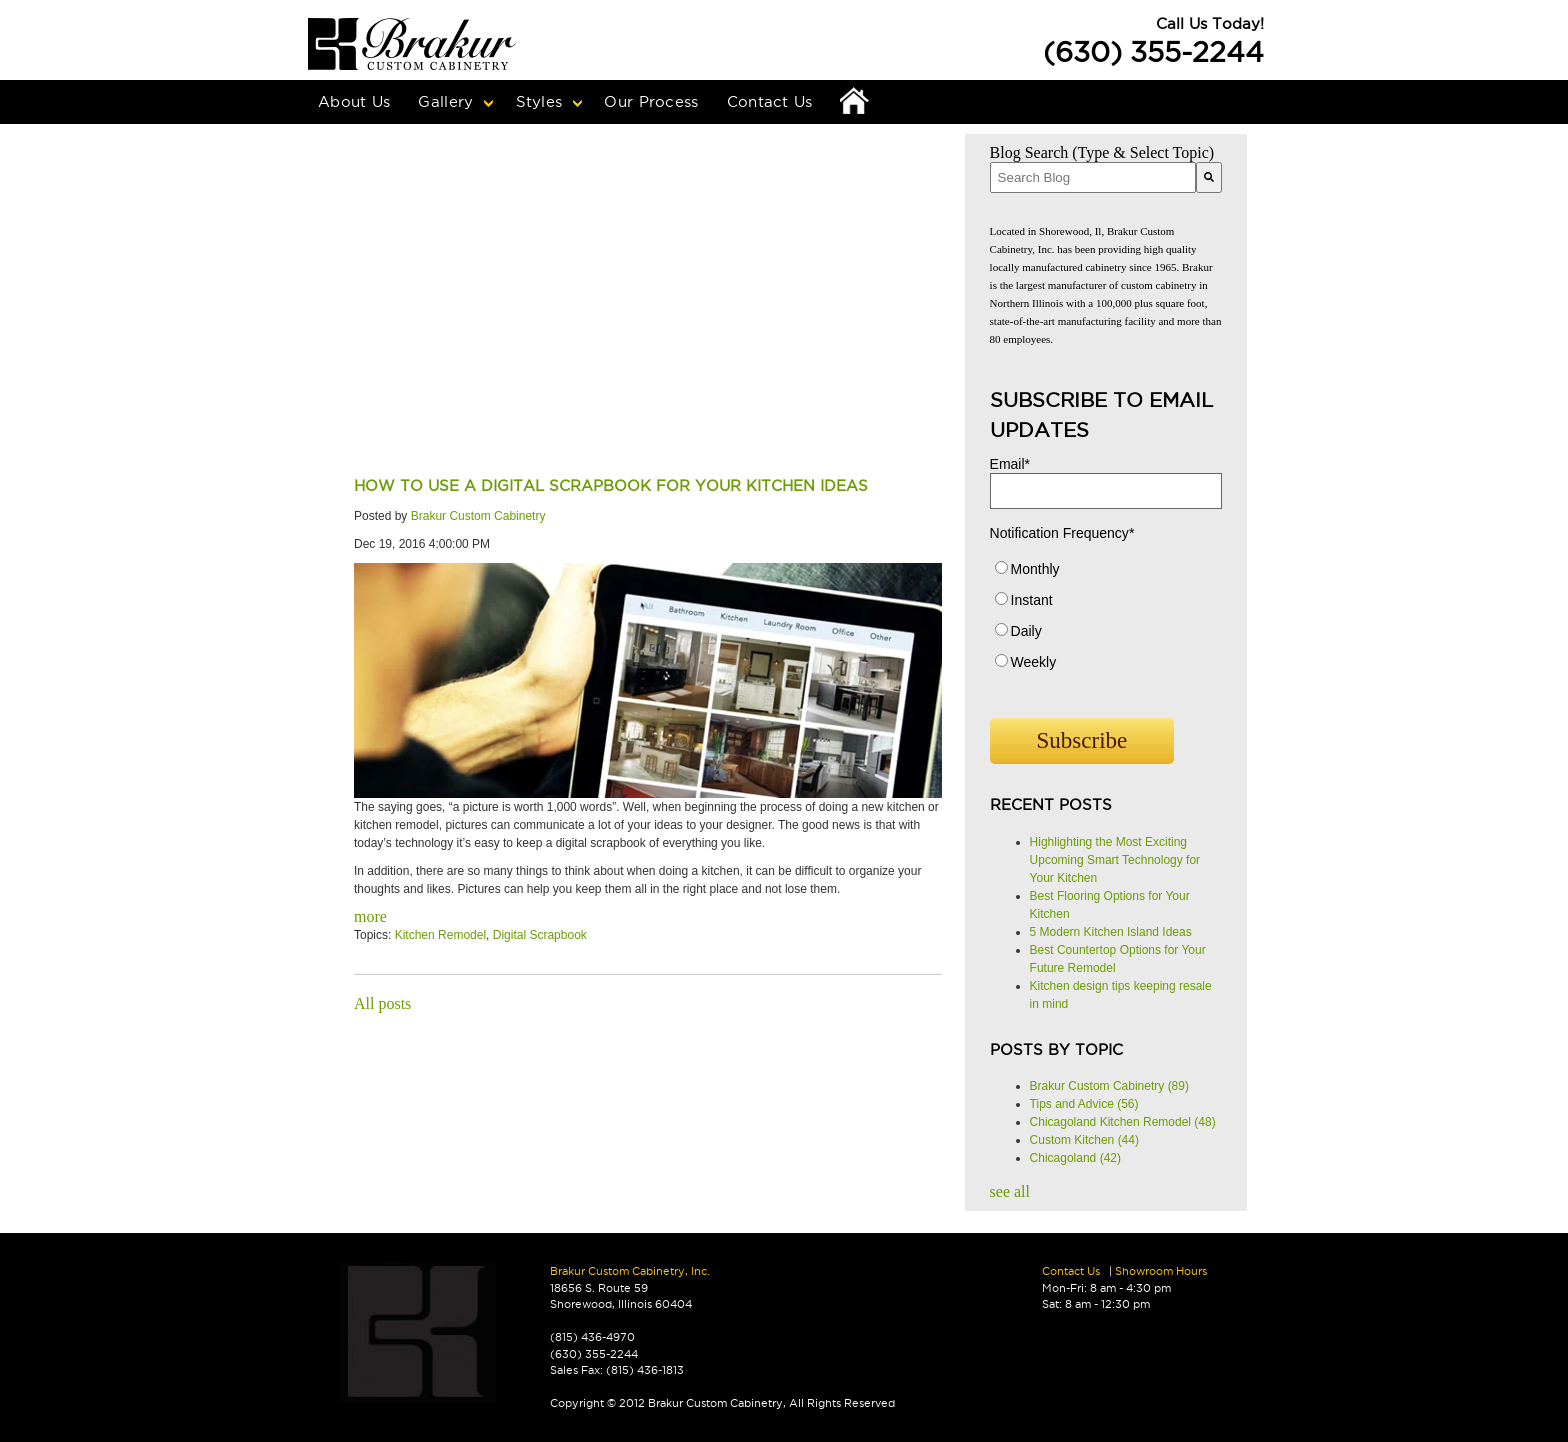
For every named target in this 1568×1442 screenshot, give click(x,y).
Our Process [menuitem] (651, 101)
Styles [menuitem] (539, 101)
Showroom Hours (1161, 1271)
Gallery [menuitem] (445, 101)
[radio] (1106, 573)
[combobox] (1093, 177)
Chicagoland (1075, 1158)
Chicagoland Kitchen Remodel (1123, 1122)
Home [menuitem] (855, 102)
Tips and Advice (1084, 1104)
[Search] (1209, 177)
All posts (382, 1003)
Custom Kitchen (1084, 1140)
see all (1010, 1191)
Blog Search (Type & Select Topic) (1102, 152)
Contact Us (1071, 1271)
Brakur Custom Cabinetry (478, 516)
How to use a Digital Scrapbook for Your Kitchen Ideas (611, 485)
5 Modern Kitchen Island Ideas (1111, 932)
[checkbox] (1106, 620)
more (370, 916)
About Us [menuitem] (354, 101)
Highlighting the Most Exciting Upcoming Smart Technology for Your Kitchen (1115, 860)
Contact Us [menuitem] (770, 101)
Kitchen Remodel (440, 935)
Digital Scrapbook (540, 935)
